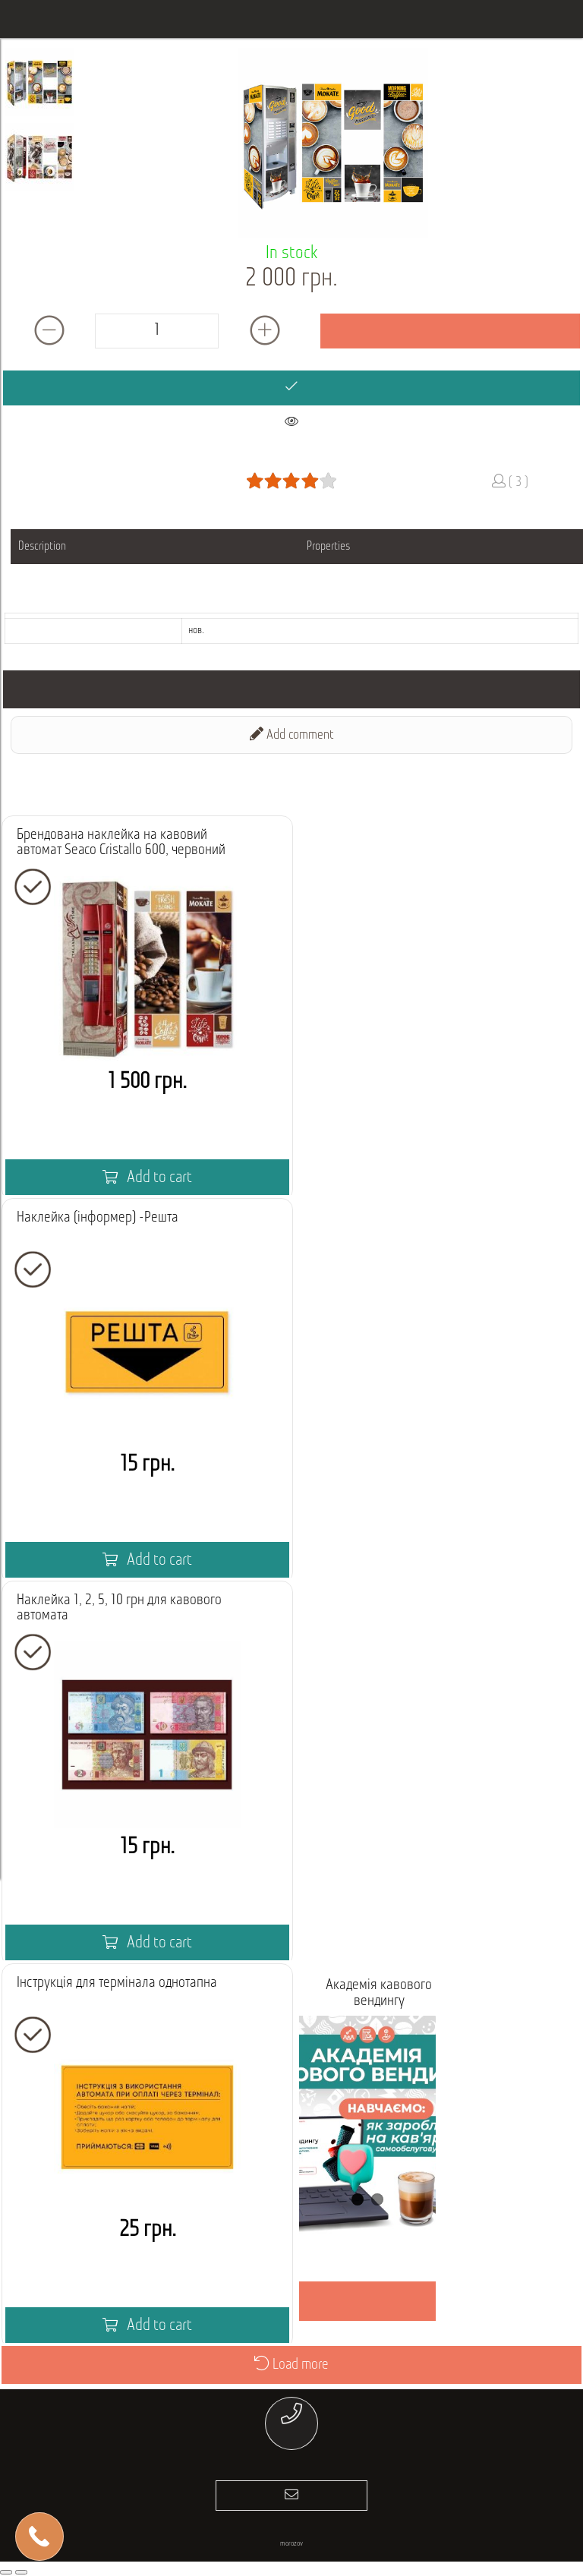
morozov (291, 2544)
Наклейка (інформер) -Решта (97, 1217)
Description (42, 547)
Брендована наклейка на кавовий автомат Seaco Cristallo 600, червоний (121, 843)
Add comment (292, 735)
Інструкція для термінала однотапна (117, 1983)
